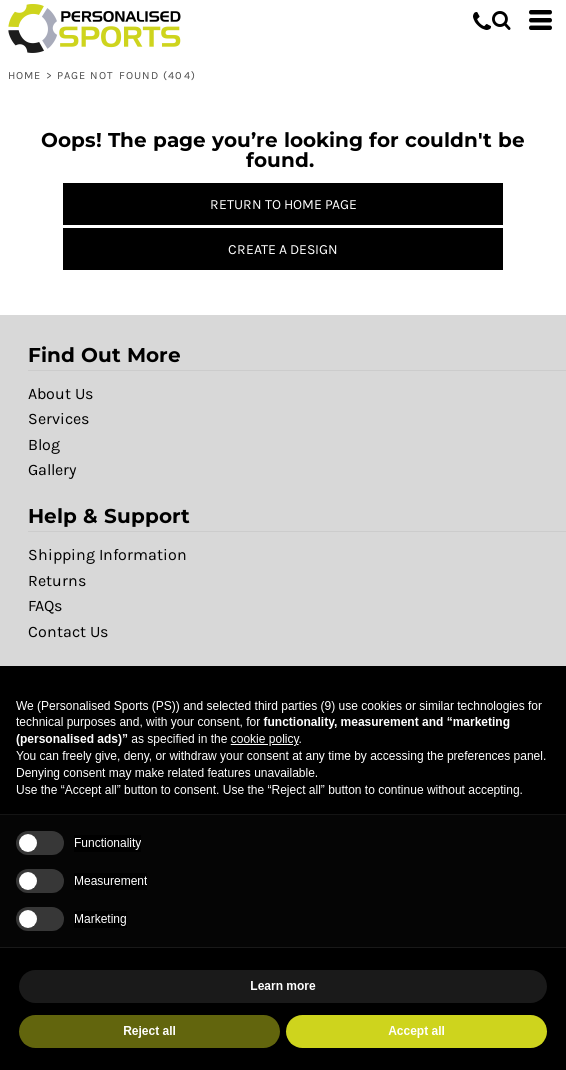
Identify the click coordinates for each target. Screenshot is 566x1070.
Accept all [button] (416, 1031)
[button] (501, 20)
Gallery (52, 469)
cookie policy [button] (265, 739)
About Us (60, 393)
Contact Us (68, 631)
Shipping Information (107, 554)
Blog (44, 444)
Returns (57, 580)
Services (58, 418)
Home (24, 75)
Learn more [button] (282, 986)
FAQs (45, 605)
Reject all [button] (149, 1031)
